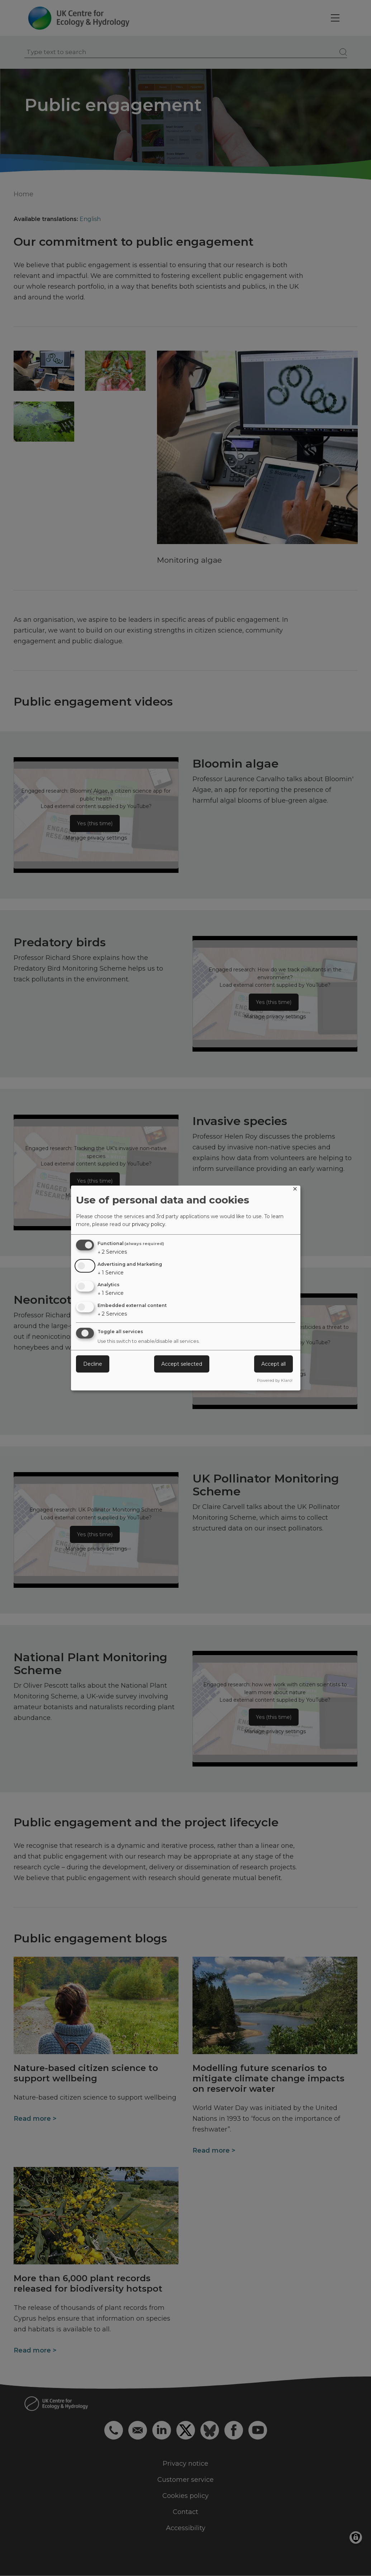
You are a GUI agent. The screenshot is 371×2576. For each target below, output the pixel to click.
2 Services (112, 1251)
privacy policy (148, 1224)
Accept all (273, 1364)
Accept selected (181, 1364)
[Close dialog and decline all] (295, 1190)
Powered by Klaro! (274, 1380)
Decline (92, 1364)
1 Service (110, 1272)
